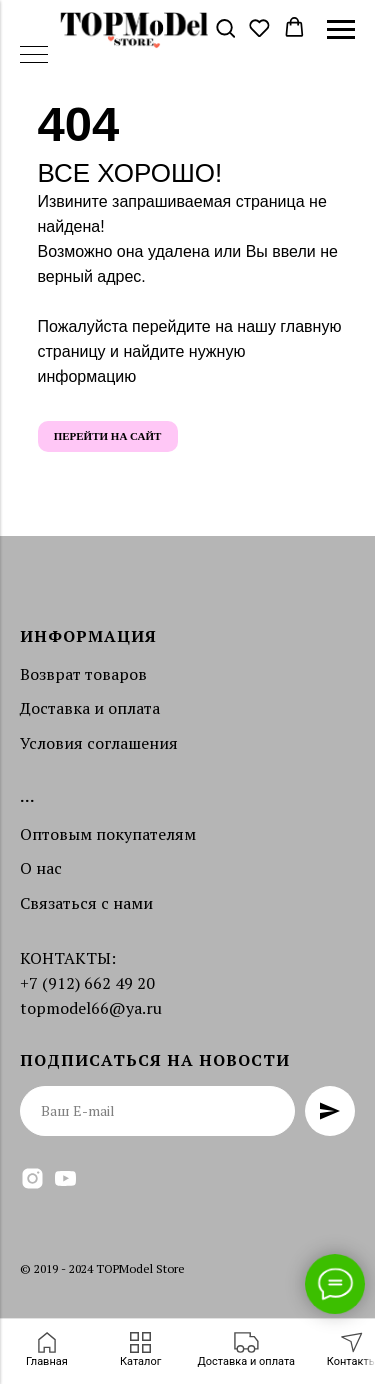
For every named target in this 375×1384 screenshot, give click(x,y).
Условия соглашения (99, 743)
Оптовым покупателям (108, 834)
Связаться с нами (86, 903)
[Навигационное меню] (341, 30)
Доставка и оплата (90, 708)
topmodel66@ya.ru (91, 1008)
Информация (88, 636)
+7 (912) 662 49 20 (87, 983)
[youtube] (65, 1178)
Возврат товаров (83, 674)
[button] (225, 29)
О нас (41, 868)
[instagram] (32, 1178)
